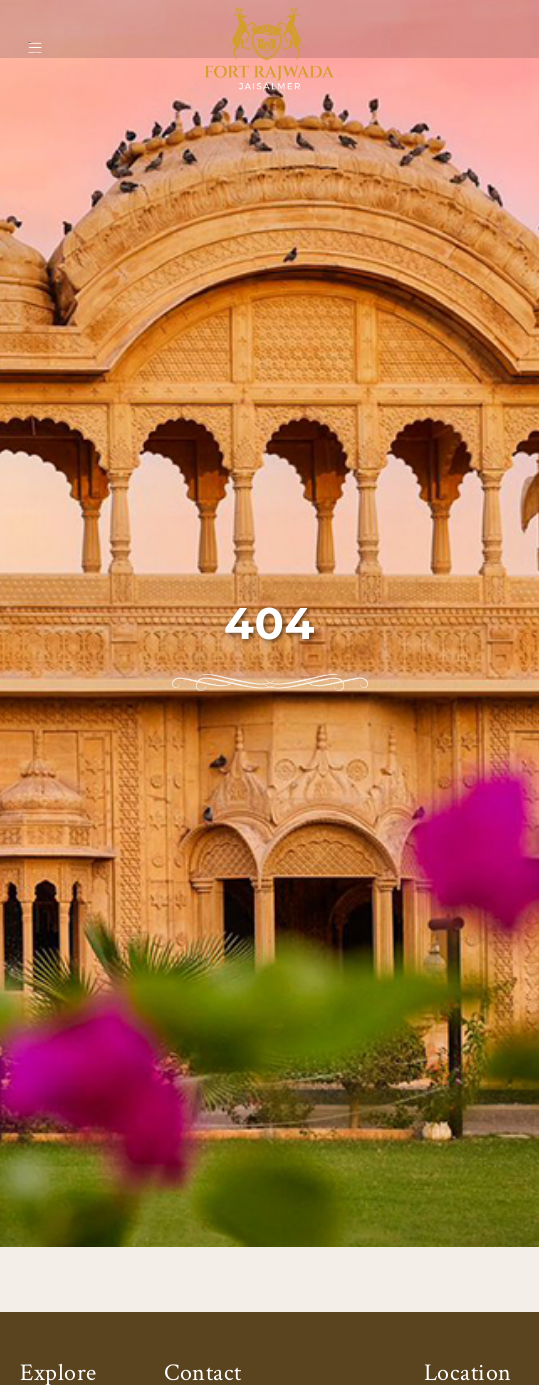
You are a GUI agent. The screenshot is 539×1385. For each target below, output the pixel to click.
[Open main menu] (35, 47)
